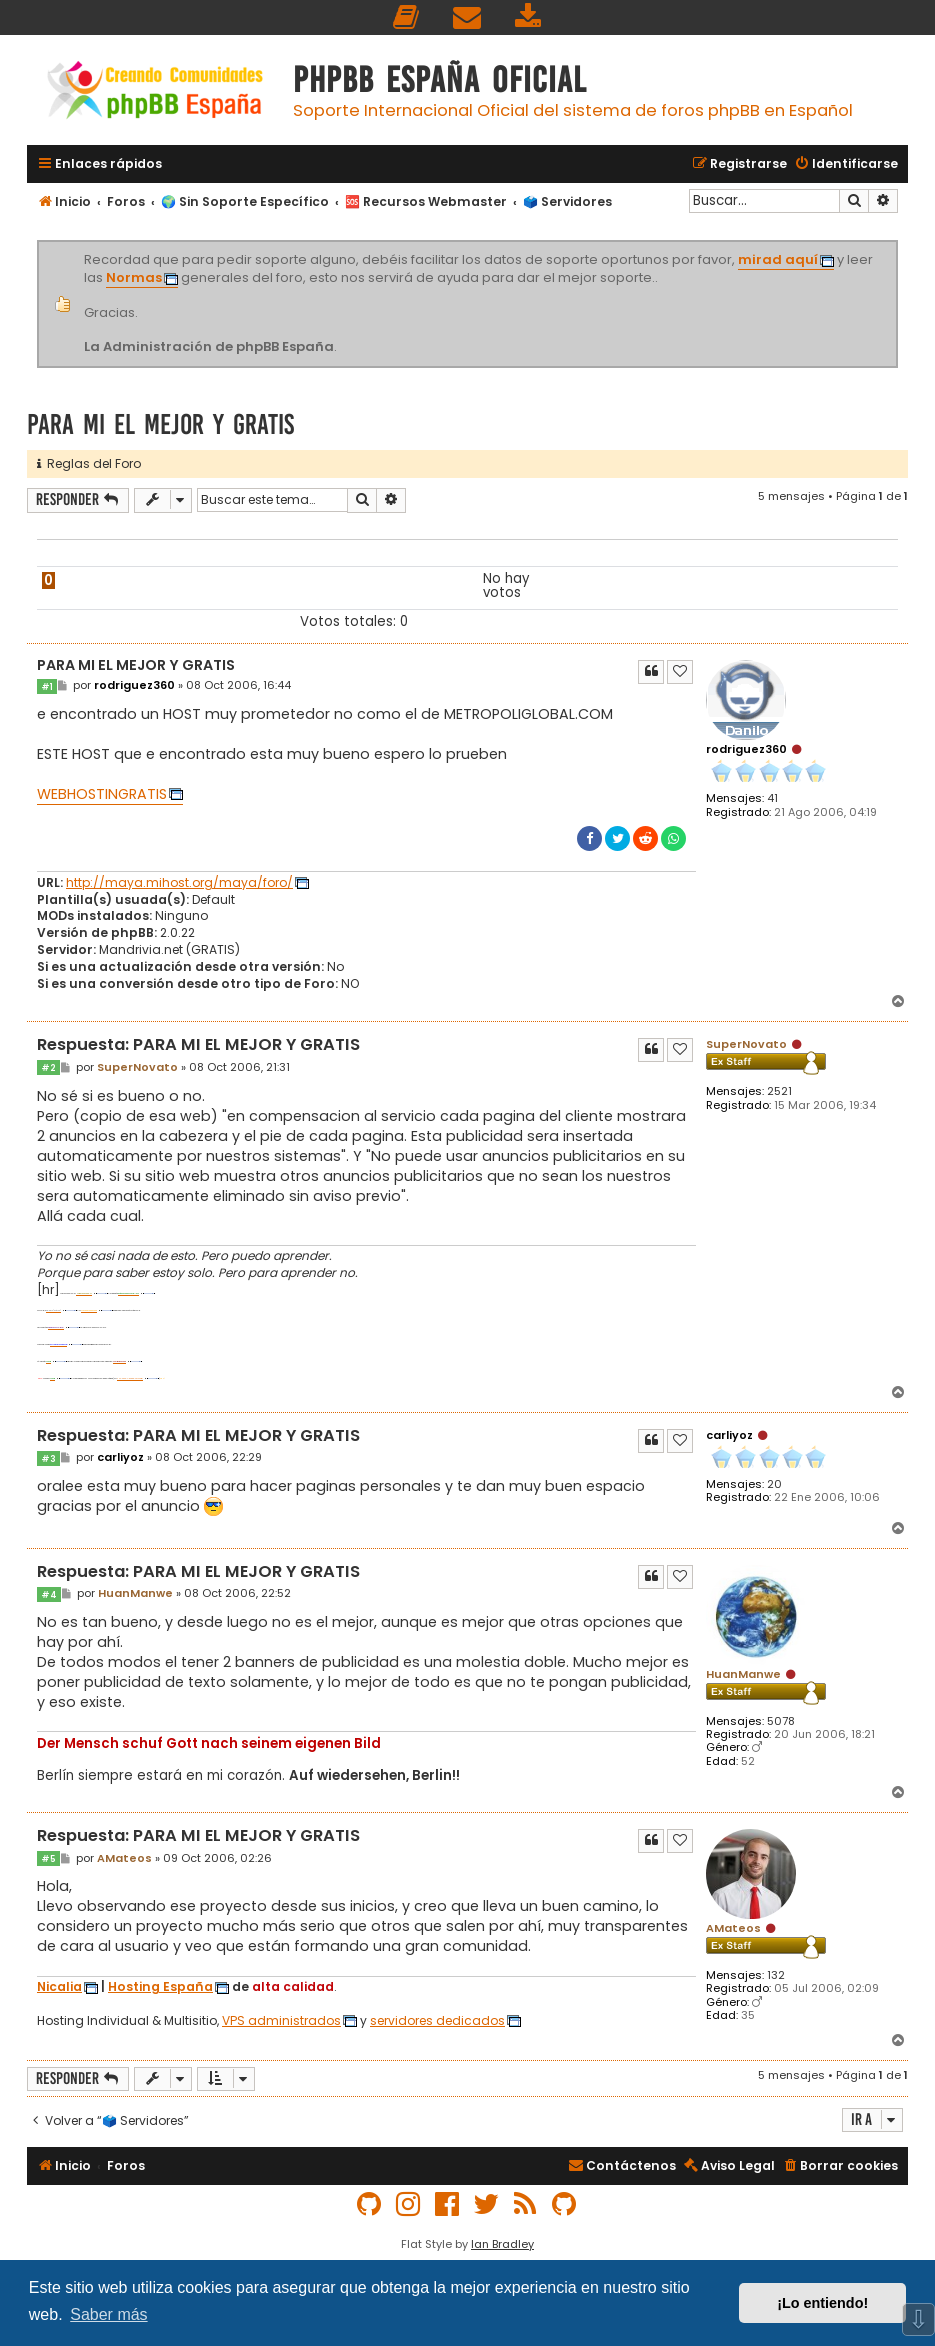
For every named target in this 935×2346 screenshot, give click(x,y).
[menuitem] (407, 17)
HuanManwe (743, 1674)
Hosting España (160, 1987)
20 (774, 1484)
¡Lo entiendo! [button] (822, 2303)
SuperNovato (746, 1044)
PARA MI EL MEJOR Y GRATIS (160, 424)
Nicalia (59, 1987)
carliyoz (729, 1435)
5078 (781, 1721)
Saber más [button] (108, 2314)
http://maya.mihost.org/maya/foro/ (179, 883)
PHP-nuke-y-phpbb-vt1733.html (130, 1378)
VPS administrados (281, 2021)
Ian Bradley (502, 2244)
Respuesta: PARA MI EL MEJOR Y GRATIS (198, 1045)
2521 (779, 1091)
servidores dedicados (437, 2021)
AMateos (733, 1928)
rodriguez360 (746, 749)
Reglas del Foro (89, 463)
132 (776, 1975)
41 (772, 798)
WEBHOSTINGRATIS (102, 794)
